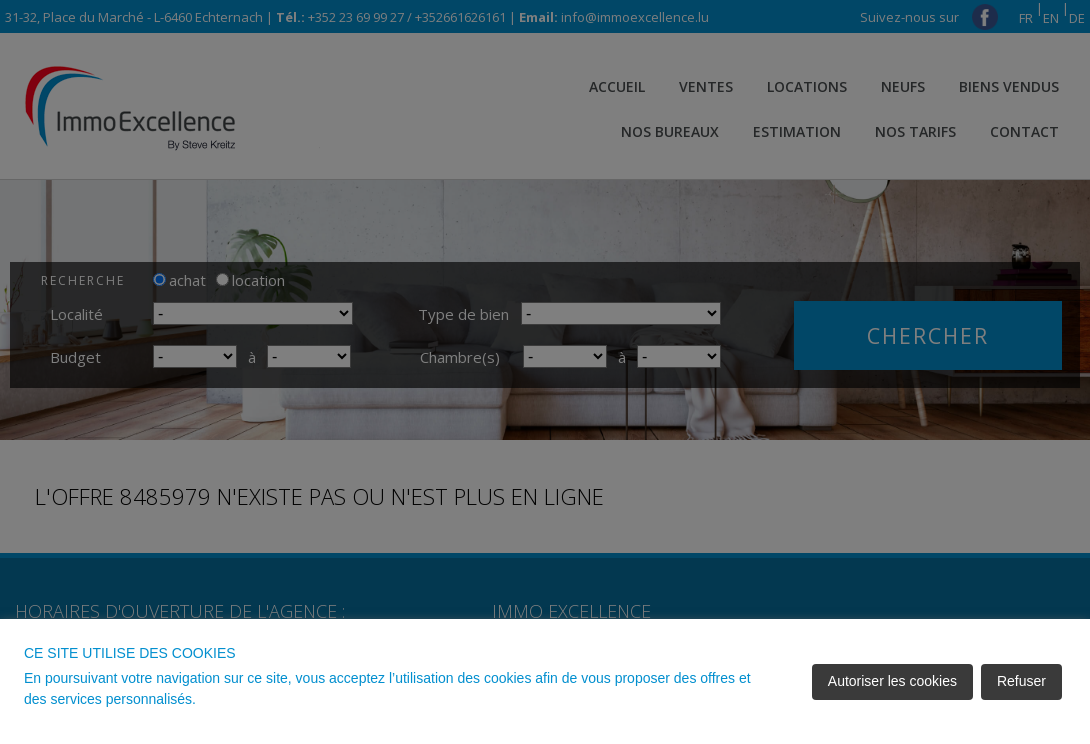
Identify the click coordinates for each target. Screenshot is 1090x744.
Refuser (1021, 681)
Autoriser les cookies (892, 681)
